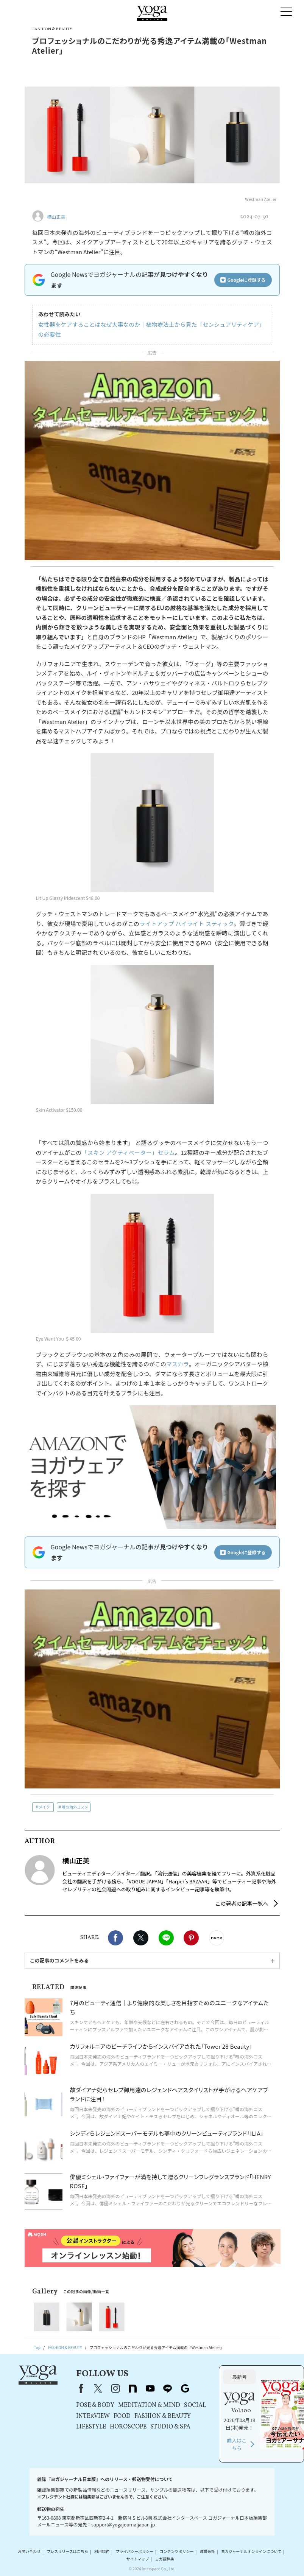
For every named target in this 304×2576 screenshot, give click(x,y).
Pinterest (191, 1937)
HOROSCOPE (128, 2427)
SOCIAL (195, 2405)
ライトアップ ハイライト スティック (186, 924)
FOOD (122, 2416)
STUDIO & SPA (170, 2427)
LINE (166, 1937)
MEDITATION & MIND (149, 2405)
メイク (44, 1807)
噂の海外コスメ (75, 1807)
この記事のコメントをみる (59, 1960)
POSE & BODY (95, 2405)
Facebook (115, 1937)
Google (185, 2388)
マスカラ (177, 1364)
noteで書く (216, 1937)
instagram (115, 2388)
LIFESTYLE (91, 2427)
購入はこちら (236, 2444)
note (133, 2388)
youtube (150, 2388)
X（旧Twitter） (98, 2388)
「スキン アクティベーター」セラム (128, 1152)
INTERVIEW (93, 2416)
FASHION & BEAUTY (162, 2416)
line (168, 2388)
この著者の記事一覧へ (241, 1903)
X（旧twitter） (140, 1937)
